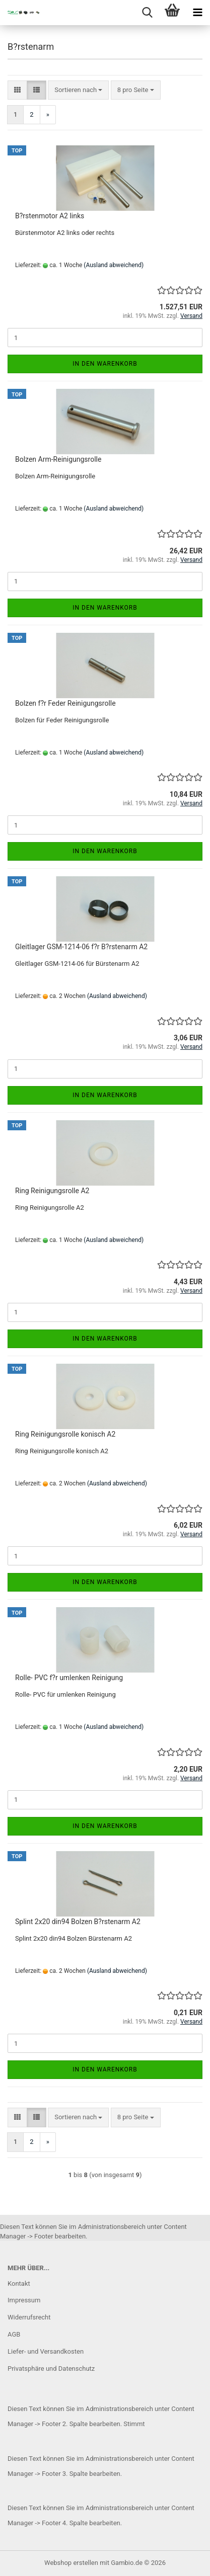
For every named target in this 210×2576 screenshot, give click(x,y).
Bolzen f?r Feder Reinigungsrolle (65, 703)
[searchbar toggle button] (147, 12)
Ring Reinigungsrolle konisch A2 (65, 1434)
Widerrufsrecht (29, 2317)
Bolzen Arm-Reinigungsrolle (58, 459)
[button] (17, 90)
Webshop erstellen (71, 2562)
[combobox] (78, 90)
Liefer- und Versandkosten (46, 2351)
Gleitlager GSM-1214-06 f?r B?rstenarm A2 (81, 947)
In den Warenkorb (105, 363)
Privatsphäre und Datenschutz (51, 2368)
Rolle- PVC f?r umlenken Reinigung (69, 1678)
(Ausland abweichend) (114, 265)
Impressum (24, 2300)
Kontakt (19, 2283)
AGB (14, 2334)
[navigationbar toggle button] (197, 12)
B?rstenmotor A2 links (49, 216)
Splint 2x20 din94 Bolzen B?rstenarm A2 (78, 1922)
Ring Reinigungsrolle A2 (52, 1191)
